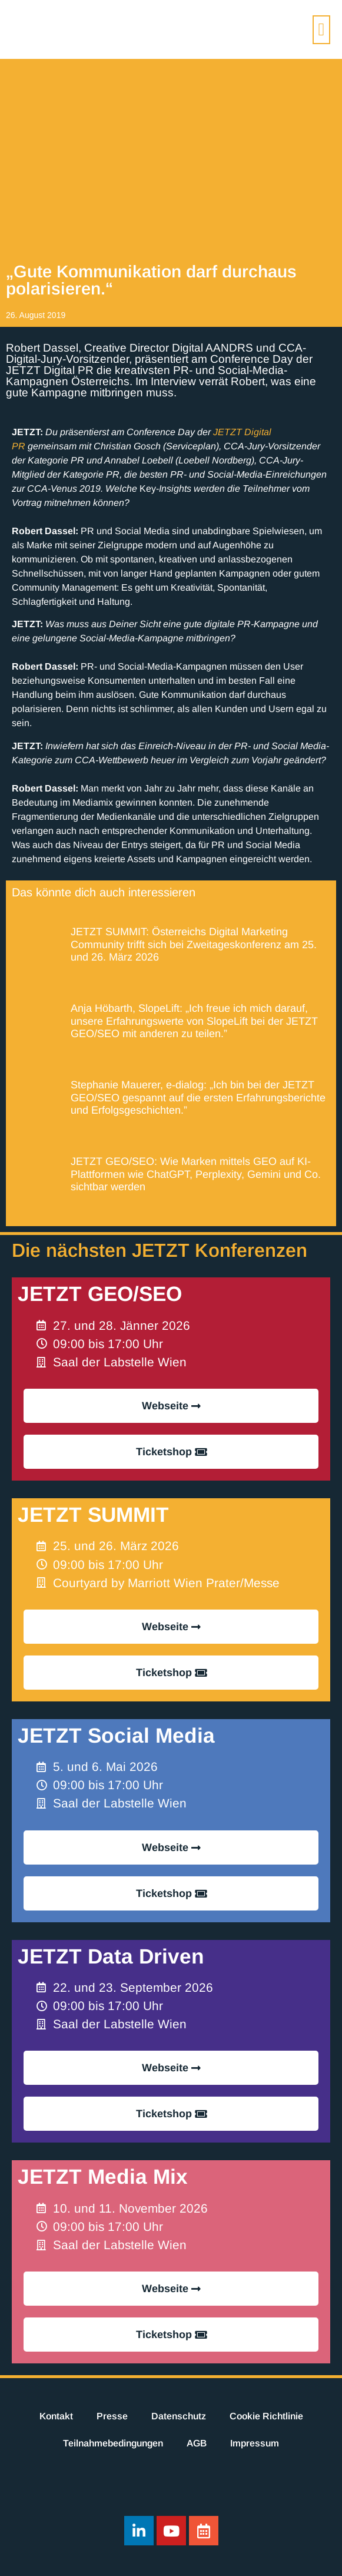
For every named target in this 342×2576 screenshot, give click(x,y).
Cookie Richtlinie (266, 2416)
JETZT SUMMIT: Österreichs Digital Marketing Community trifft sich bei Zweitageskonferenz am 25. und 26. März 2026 (194, 944)
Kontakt (56, 2416)
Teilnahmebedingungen (113, 2443)
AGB (197, 2443)
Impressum (254, 2443)
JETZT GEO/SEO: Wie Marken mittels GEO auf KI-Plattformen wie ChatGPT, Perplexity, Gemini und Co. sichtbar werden (196, 1174)
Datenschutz (178, 2416)
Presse (112, 2416)
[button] (321, 29)
